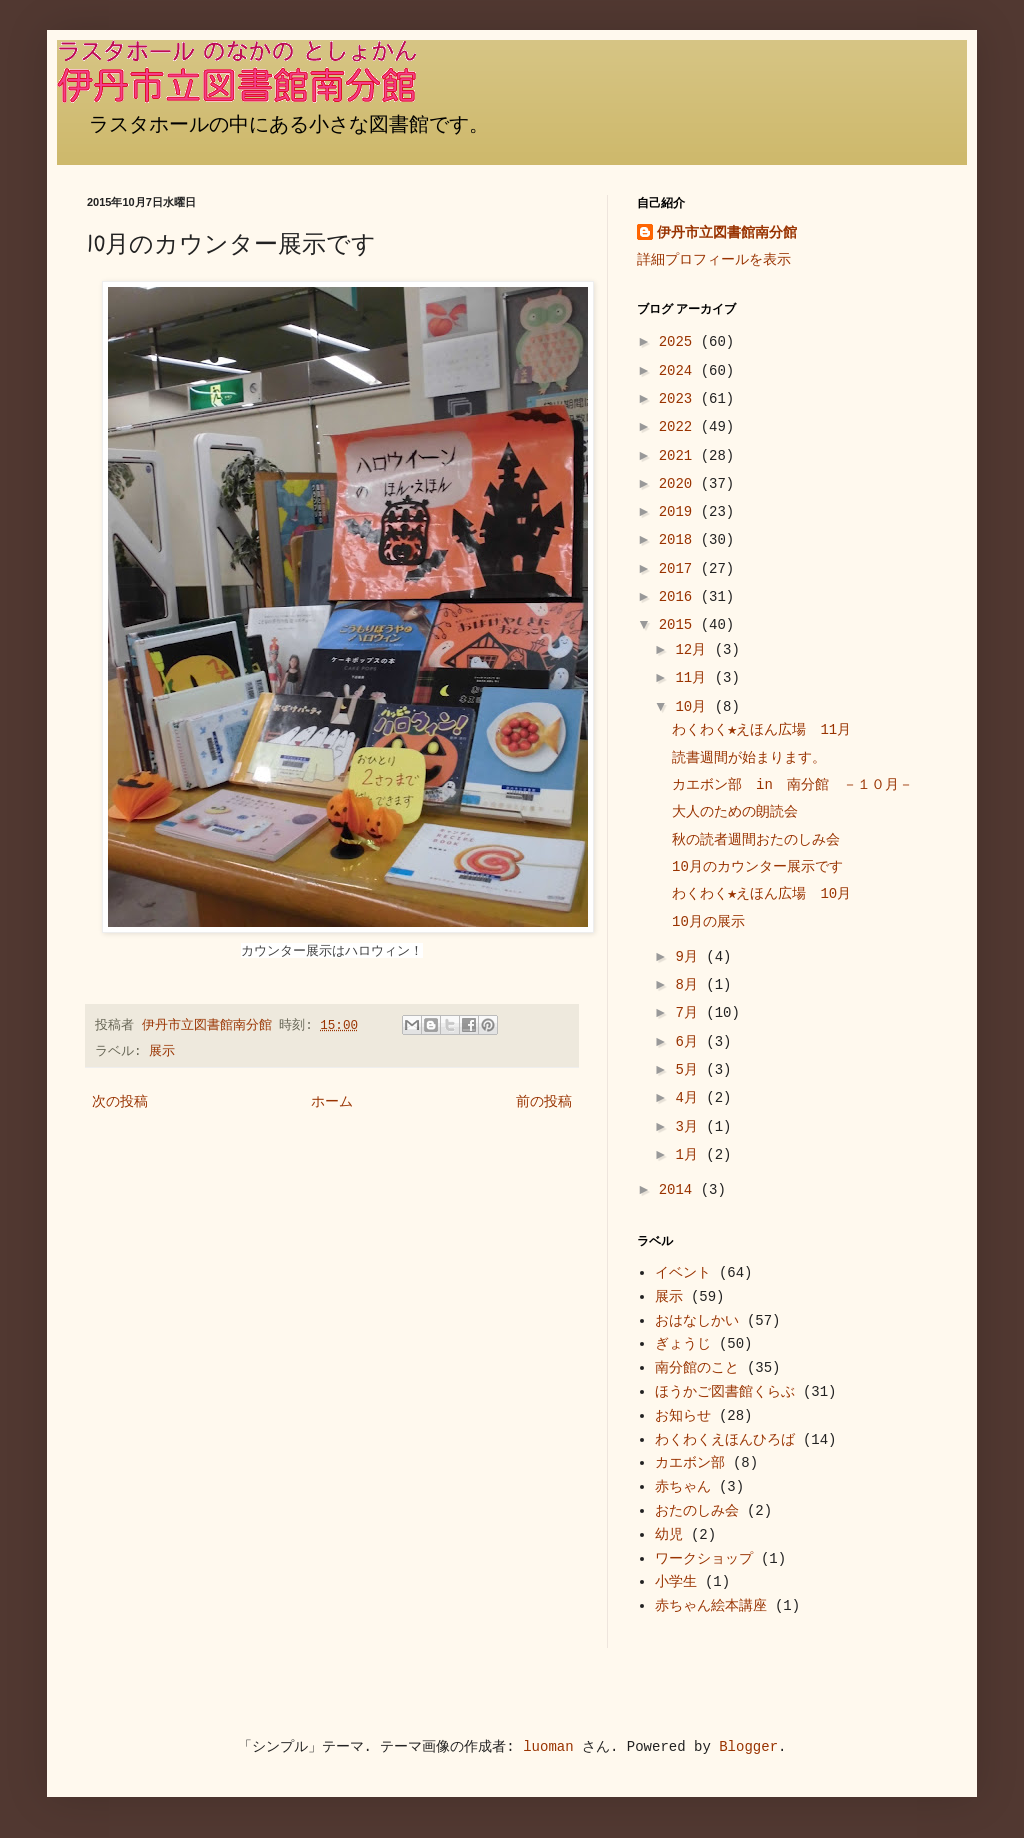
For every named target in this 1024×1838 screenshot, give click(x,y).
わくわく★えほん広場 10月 (761, 894)
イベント (683, 1273)
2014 (680, 1190)
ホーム (332, 1102)
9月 (690, 957)
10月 (694, 707)
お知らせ (683, 1416)
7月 (690, 1013)
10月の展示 (708, 922)
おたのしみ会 (697, 1511)
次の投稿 (120, 1102)
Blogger (748, 1747)
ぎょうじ (683, 1344)
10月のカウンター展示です (757, 867)
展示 (162, 1052)
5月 (690, 1070)
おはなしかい (697, 1321)
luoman (548, 1747)
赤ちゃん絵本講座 (711, 1606)
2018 (680, 540)
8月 (690, 985)
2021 (680, 456)
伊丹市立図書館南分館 (727, 233)
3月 (690, 1127)
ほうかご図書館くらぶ (725, 1392)
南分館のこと (697, 1368)
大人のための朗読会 (735, 812)
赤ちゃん (683, 1487)
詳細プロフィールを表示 (714, 260)
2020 (680, 484)
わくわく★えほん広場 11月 (761, 730)
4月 (690, 1098)
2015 (680, 625)
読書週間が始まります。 (749, 758)
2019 (680, 512)
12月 (694, 650)
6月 (690, 1042)
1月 (690, 1155)
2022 (680, 427)
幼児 (669, 1535)
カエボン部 (690, 1463)
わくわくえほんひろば (725, 1440)
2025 (680, 342)
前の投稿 (544, 1102)
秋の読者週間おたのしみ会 (756, 840)
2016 (680, 597)
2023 (680, 399)
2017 (680, 569)
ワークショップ (704, 1559)
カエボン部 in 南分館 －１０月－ (792, 785)
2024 (680, 371)
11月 (694, 678)
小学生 (676, 1582)
